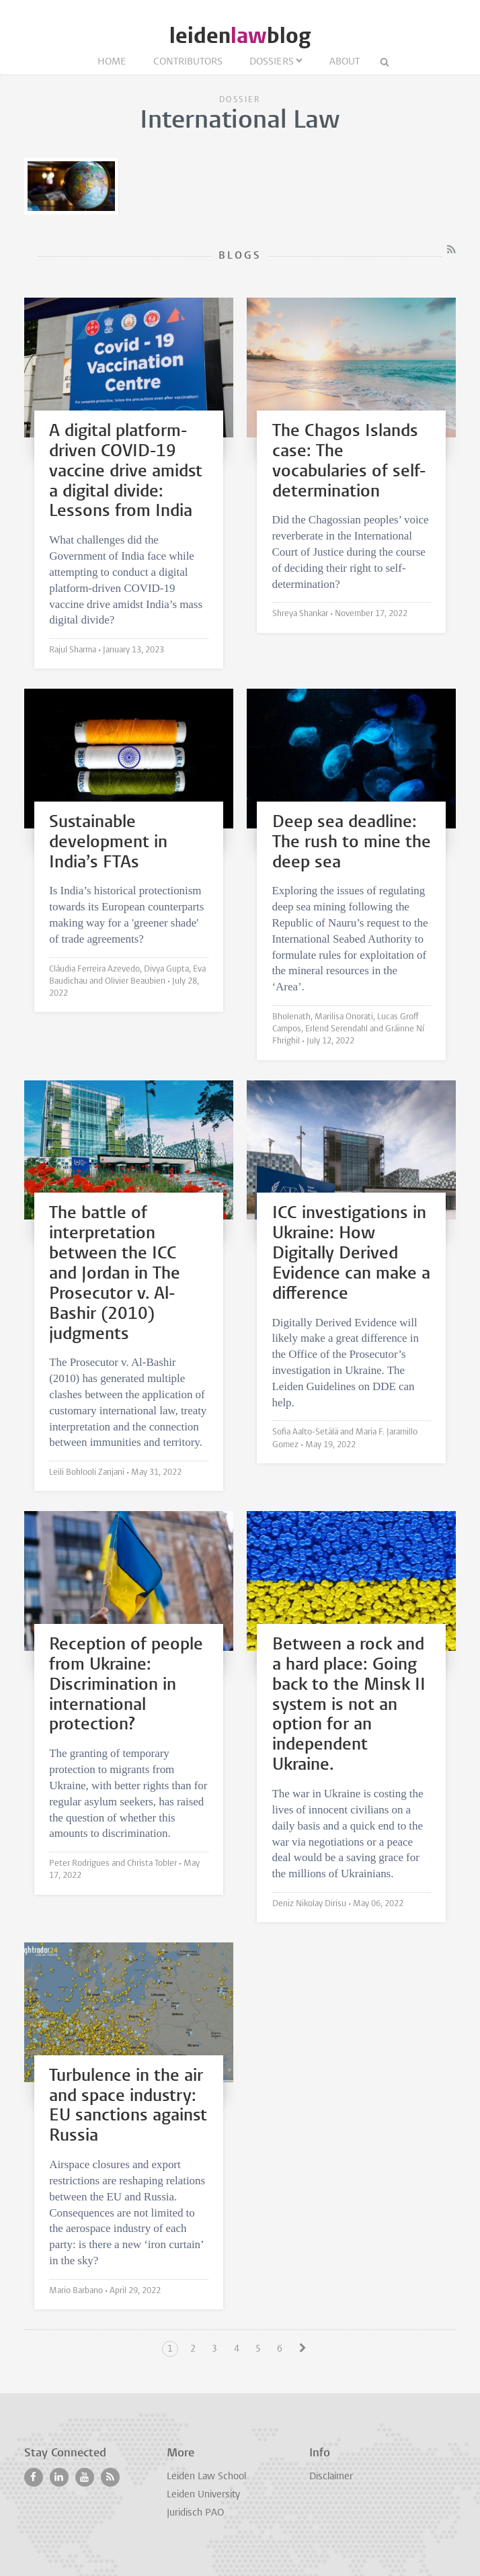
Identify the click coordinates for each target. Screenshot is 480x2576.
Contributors (188, 62)
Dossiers (271, 62)
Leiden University (203, 2495)
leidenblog (240, 36)
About (344, 62)
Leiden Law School (206, 2477)
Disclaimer (331, 2477)
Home (111, 62)
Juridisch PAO (195, 2513)
